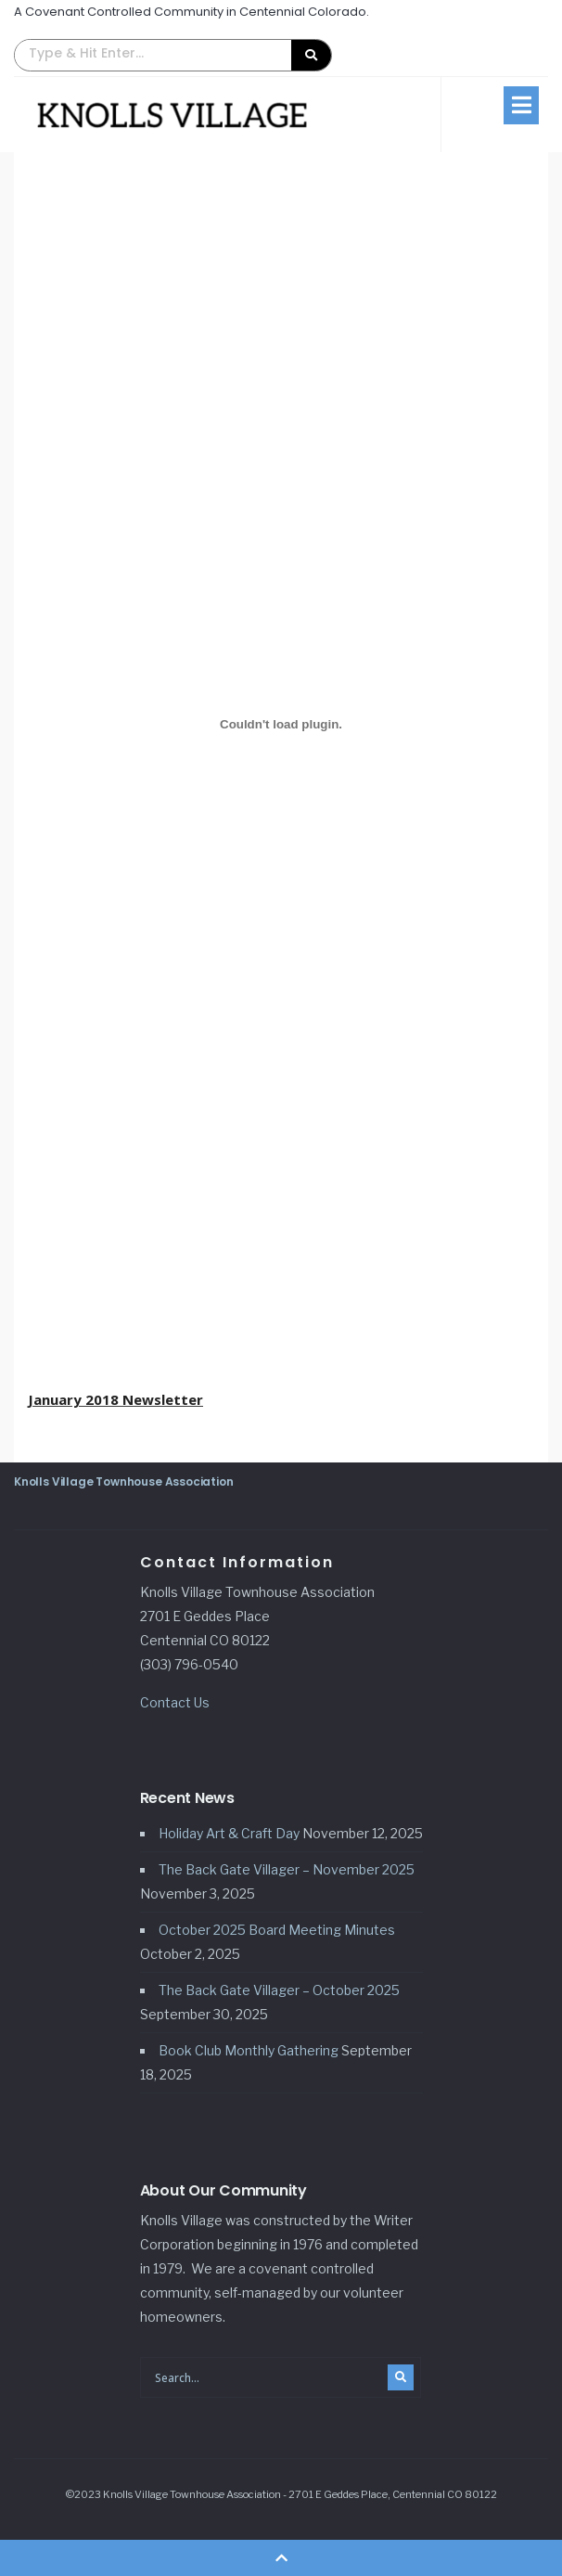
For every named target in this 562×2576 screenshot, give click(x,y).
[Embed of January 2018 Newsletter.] (281, 723)
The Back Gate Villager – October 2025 (279, 1990)
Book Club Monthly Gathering (248, 2050)
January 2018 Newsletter (115, 1399)
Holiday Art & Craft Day (229, 1833)
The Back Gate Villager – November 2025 (287, 1869)
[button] (173, 55)
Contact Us (175, 1702)
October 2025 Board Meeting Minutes (277, 1930)
